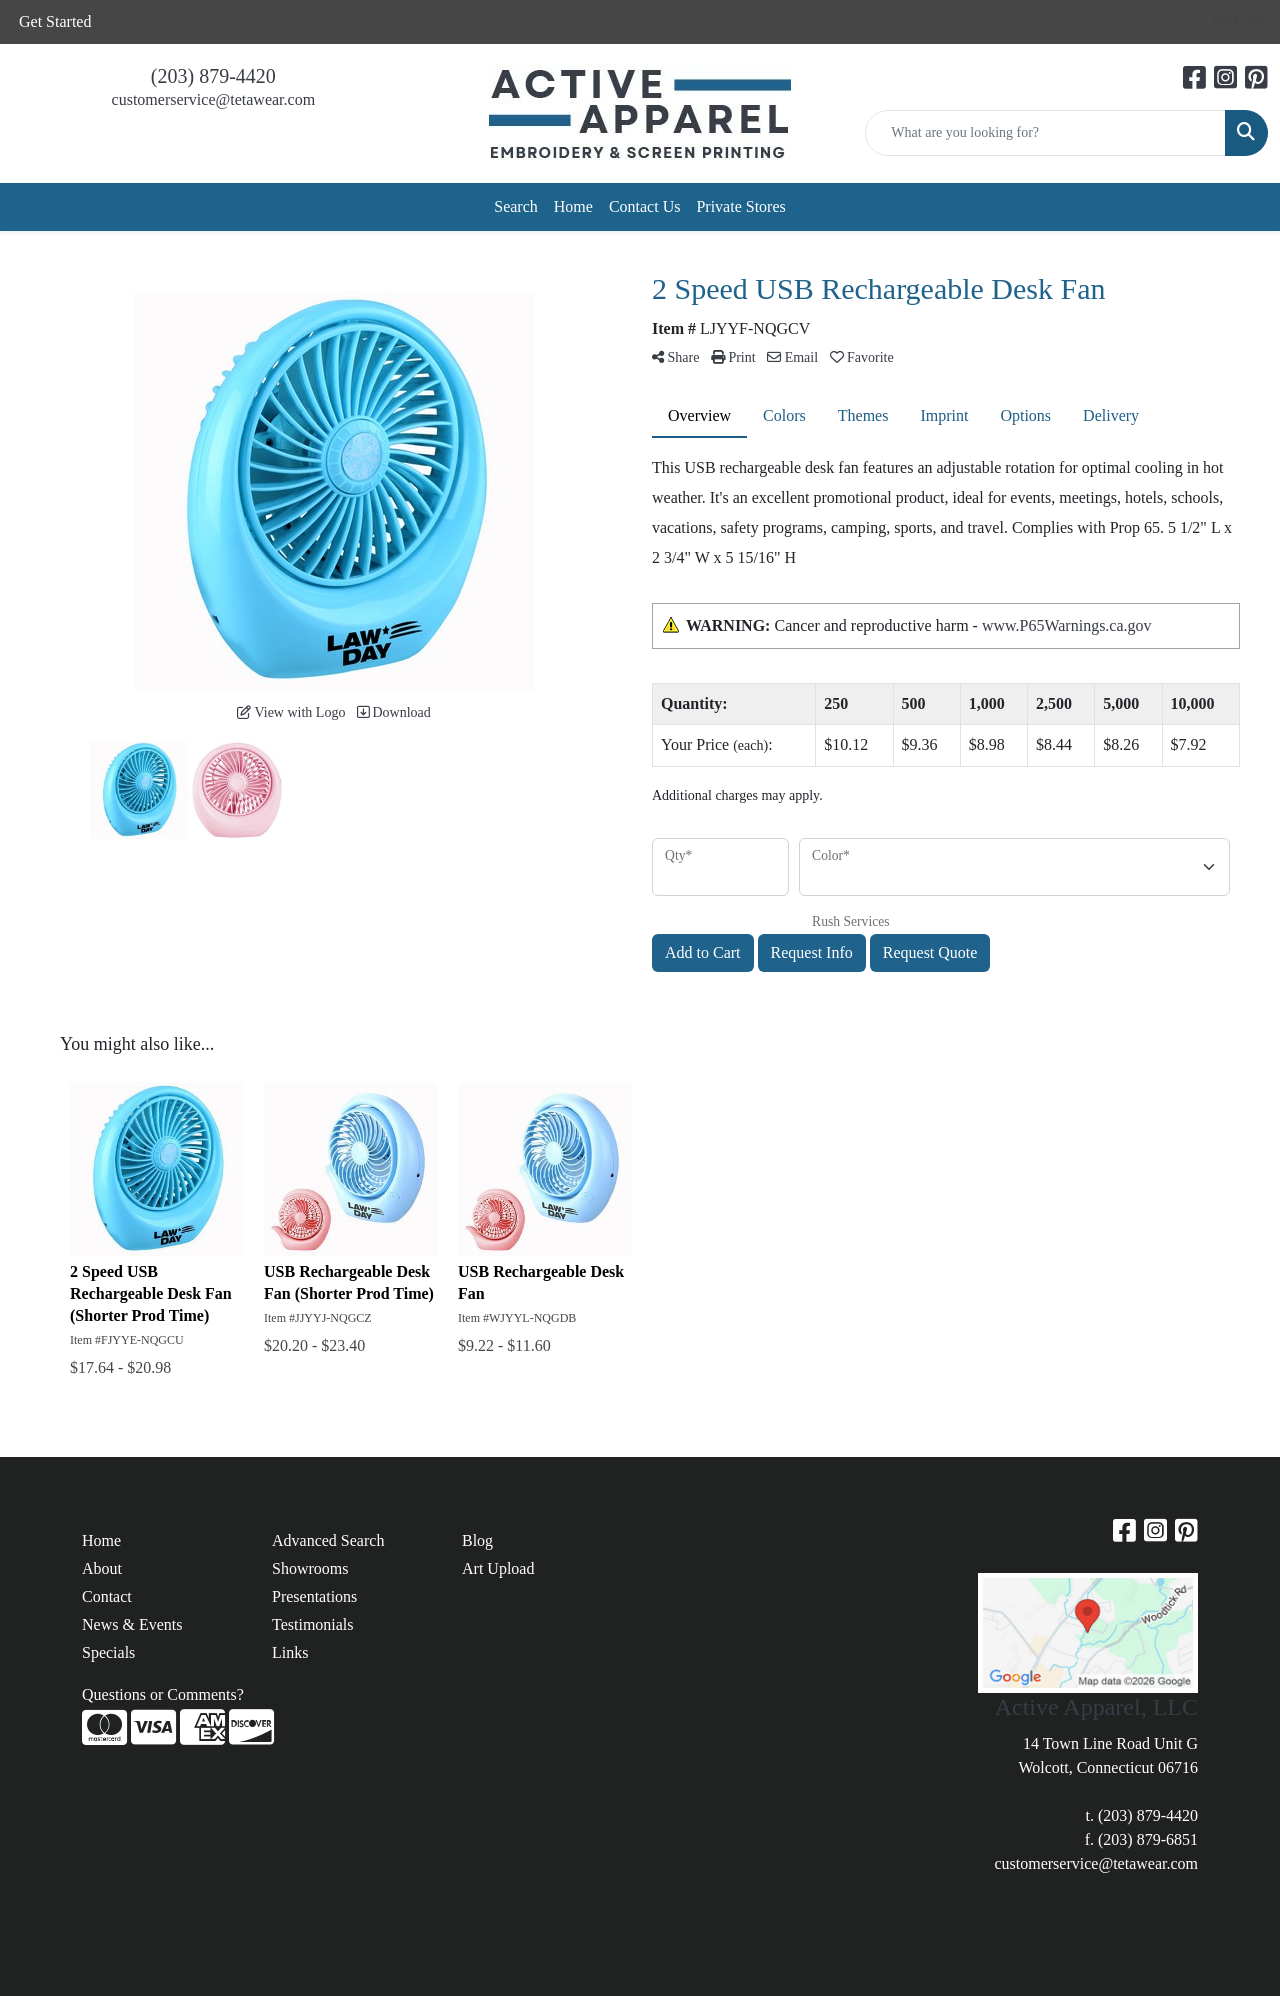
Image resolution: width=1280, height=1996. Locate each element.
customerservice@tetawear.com (214, 99)
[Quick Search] (1045, 133)
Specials (108, 1652)
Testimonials (313, 1624)
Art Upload (498, 1568)
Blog (477, 1540)
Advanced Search (328, 1540)
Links (290, 1652)
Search (516, 206)
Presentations (314, 1596)
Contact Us (645, 206)
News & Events (132, 1624)
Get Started (55, 21)
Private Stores (740, 206)
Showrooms (310, 1568)
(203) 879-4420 (213, 76)
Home (573, 206)
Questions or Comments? (163, 1694)
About (102, 1568)
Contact (107, 1596)
